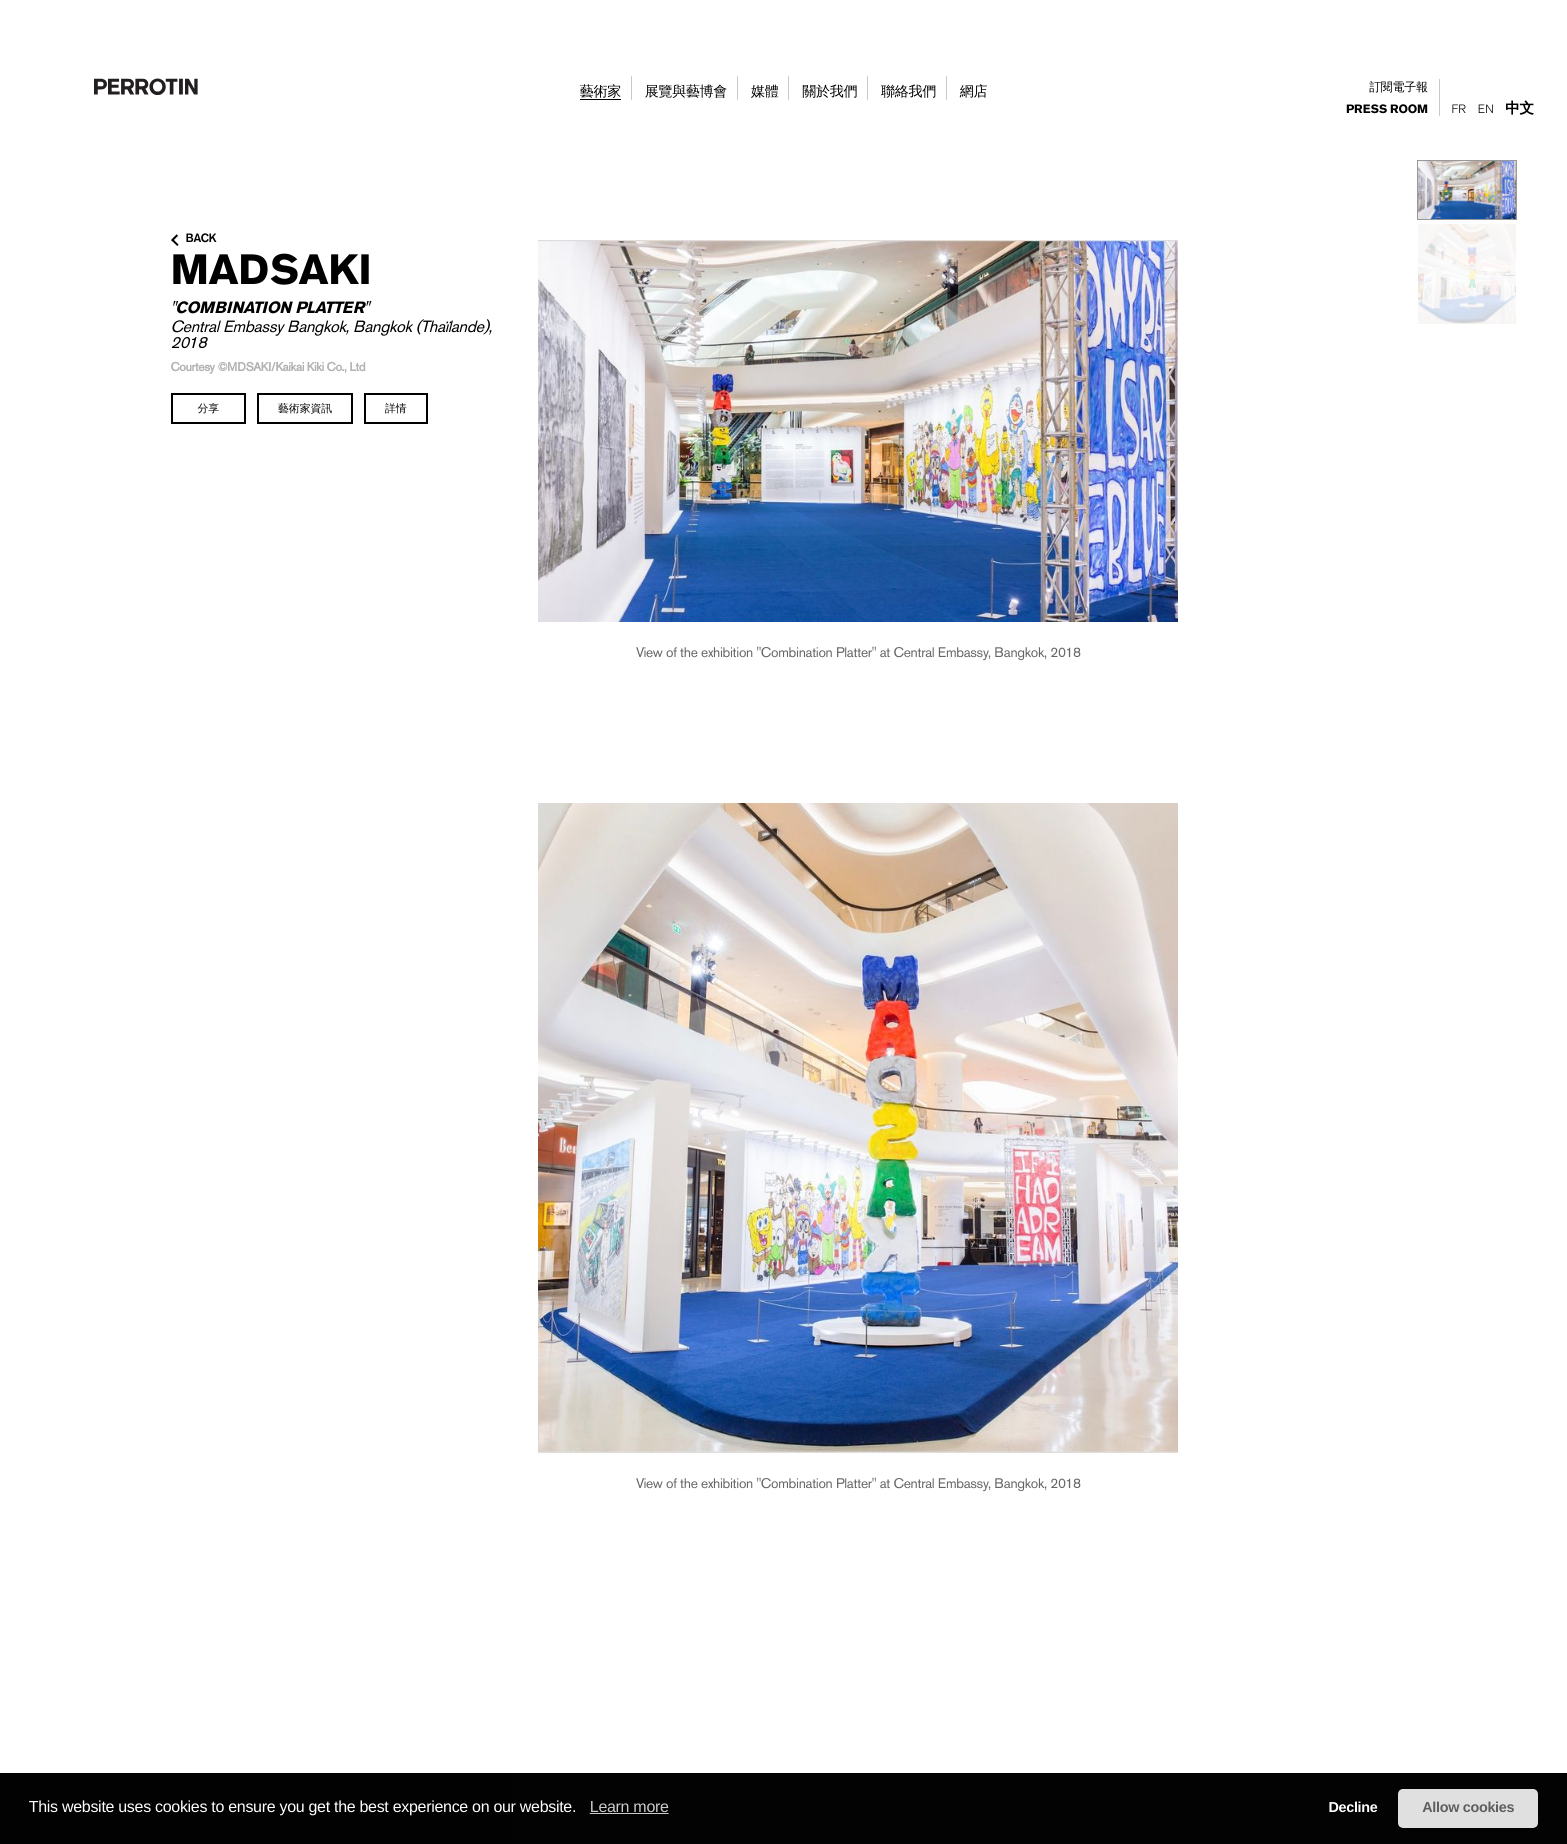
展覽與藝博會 (686, 92)
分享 (209, 408)
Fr (1459, 109)
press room (1387, 110)
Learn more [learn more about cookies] (629, 1807)
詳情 (396, 408)
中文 (1519, 108)
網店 (973, 92)
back (194, 239)
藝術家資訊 (305, 408)
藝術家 (600, 92)
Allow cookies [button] (1468, 1808)
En (1486, 109)
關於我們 (829, 92)
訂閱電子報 (1398, 87)
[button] (583, 1809)
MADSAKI (271, 269)
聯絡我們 (908, 92)
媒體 (764, 92)
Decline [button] (1352, 1808)
